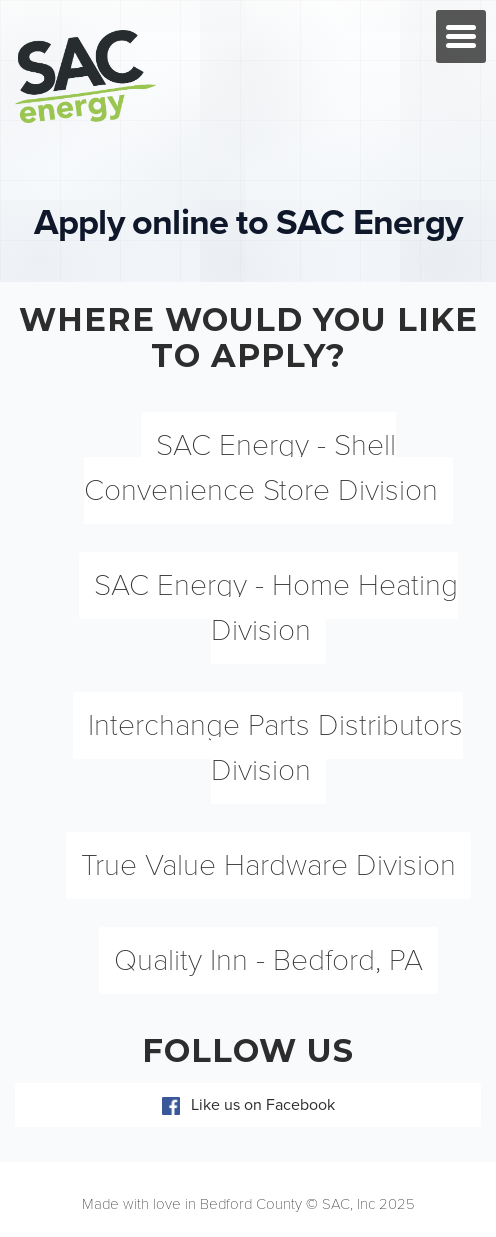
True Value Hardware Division (268, 865)
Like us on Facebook (248, 1105)
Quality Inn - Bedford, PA (268, 960)
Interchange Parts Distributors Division (275, 748)
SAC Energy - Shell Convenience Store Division (261, 468)
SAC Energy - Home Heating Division (276, 608)
